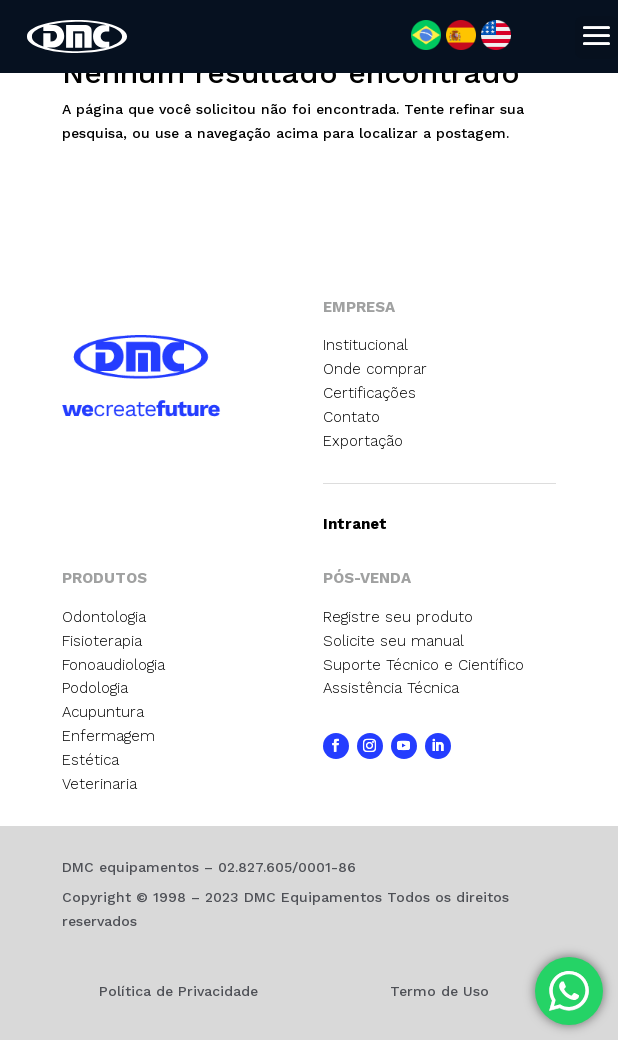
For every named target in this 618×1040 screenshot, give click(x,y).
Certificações (369, 393)
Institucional (365, 345)
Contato (351, 417)
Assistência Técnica (391, 688)
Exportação (363, 441)
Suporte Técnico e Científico (423, 665)
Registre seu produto (398, 617)
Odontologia (104, 617)
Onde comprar (375, 369)
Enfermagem (108, 736)
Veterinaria (99, 784)
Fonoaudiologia (113, 665)
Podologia (95, 688)
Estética (90, 760)
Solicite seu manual (393, 641)
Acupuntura (103, 712)
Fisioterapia (102, 641)
